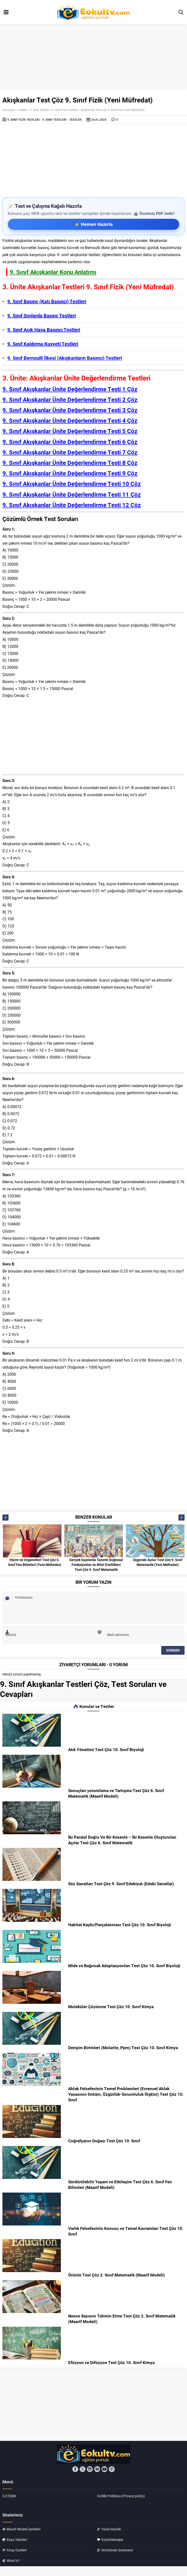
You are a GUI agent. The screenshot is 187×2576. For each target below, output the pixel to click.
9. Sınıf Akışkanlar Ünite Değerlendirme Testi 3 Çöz (69, 410)
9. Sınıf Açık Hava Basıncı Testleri (43, 329)
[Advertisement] (93, 161)
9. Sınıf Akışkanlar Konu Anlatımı (53, 272)
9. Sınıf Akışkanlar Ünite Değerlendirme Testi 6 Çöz (69, 442)
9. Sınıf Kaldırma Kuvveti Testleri (42, 344)
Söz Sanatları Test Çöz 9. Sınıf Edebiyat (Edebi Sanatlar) (34, 1562)
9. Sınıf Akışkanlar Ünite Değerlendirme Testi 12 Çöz (71, 505)
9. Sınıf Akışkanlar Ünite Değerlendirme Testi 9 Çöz (69, 473)
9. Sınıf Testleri (39, 110)
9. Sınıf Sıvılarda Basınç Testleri (41, 315)
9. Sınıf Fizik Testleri (65, 110)
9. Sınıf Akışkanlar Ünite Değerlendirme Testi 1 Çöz (69, 389)
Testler (22, 110)
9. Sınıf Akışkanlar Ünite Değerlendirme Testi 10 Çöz (71, 484)
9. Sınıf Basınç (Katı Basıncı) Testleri (46, 301)
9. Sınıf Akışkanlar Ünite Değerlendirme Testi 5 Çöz (69, 431)
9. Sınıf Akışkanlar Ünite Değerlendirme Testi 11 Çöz (71, 494)
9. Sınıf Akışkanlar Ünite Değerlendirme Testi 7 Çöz (69, 452)
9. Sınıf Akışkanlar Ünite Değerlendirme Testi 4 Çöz (69, 420)
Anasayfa (8, 110)
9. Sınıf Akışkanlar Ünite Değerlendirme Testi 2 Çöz (69, 399)
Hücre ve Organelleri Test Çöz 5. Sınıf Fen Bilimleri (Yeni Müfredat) (95, 1562)
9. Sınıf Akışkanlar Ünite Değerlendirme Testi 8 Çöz (69, 463)
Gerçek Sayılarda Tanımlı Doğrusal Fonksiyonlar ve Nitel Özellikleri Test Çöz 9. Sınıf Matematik (157, 1565)
